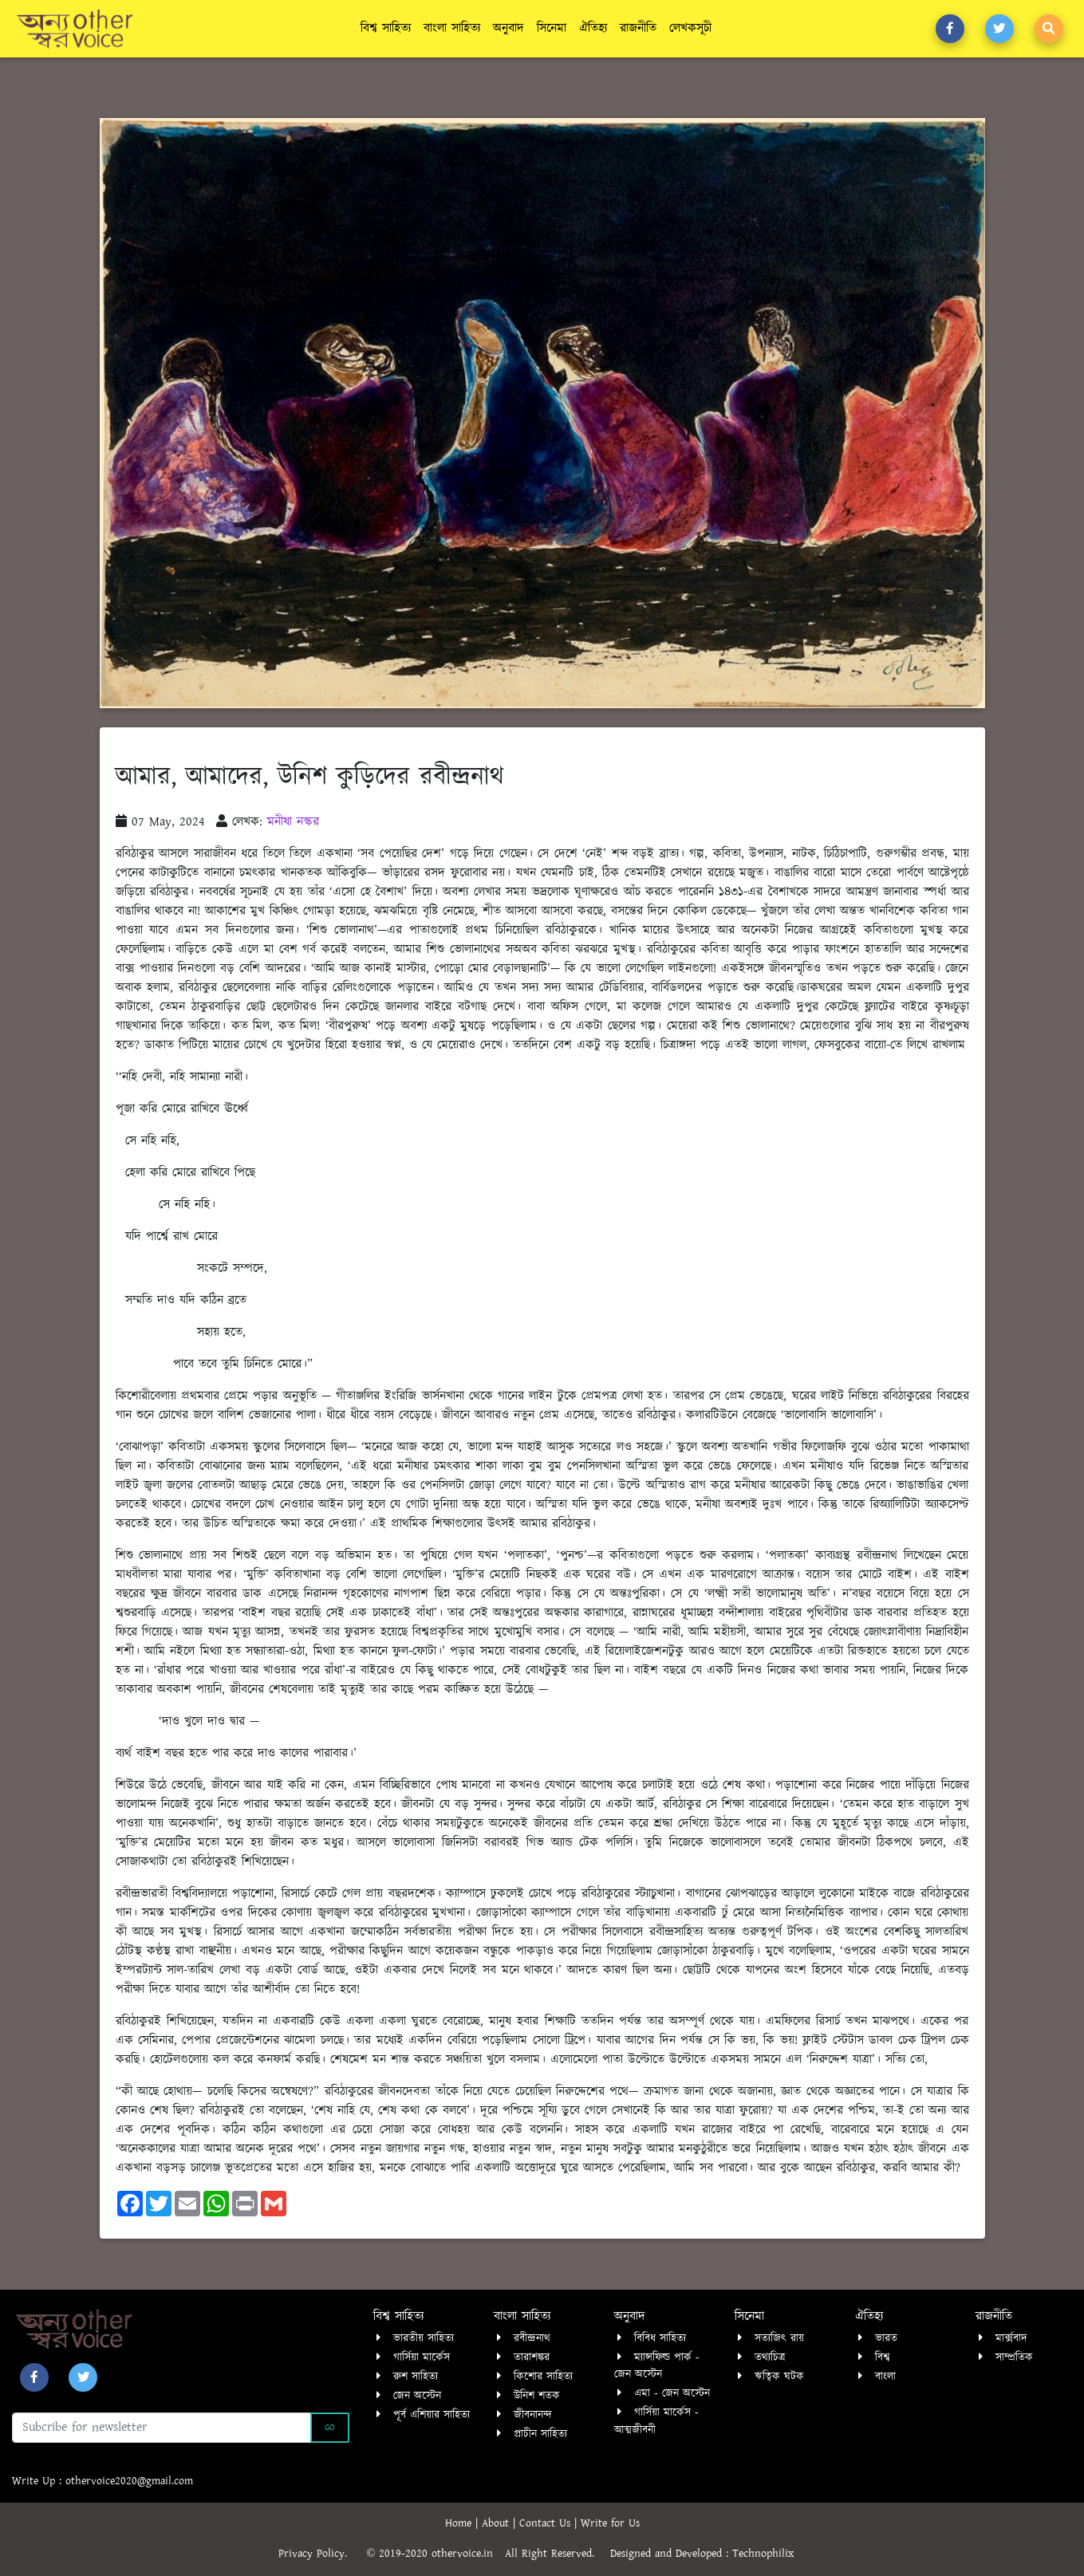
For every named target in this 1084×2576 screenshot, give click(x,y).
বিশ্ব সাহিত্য (386, 28)
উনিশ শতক (537, 2396)
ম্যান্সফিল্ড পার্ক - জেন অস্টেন (657, 2366)
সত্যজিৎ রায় (779, 2338)
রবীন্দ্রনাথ (532, 2338)
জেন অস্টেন (417, 2396)
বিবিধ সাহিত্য (660, 2338)
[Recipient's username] (161, 2428)
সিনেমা (551, 28)
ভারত (886, 2338)
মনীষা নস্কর (293, 822)
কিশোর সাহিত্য (543, 2377)
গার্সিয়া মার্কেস (421, 2357)
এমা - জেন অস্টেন (672, 2393)
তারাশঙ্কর (532, 2357)
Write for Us (610, 2523)
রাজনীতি (638, 28)
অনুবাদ (508, 28)
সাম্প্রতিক (1014, 2357)
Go (330, 2427)
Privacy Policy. (320, 2554)
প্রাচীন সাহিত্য (540, 2434)
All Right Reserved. (557, 2554)
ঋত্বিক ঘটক (779, 2377)
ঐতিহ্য (593, 28)
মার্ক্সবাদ (1011, 2338)
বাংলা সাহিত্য (452, 28)
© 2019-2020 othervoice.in (434, 2554)
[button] (950, 28)
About (497, 2523)
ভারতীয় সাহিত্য (423, 2338)
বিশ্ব (882, 2357)
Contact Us (546, 2523)
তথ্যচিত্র (770, 2357)
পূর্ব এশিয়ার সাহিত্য (431, 2415)
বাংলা (885, 2377)
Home (460, 2523)
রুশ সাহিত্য (415, 2377)
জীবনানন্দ (533, 2415)
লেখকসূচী (690, 28)
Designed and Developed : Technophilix (708, 2554)
